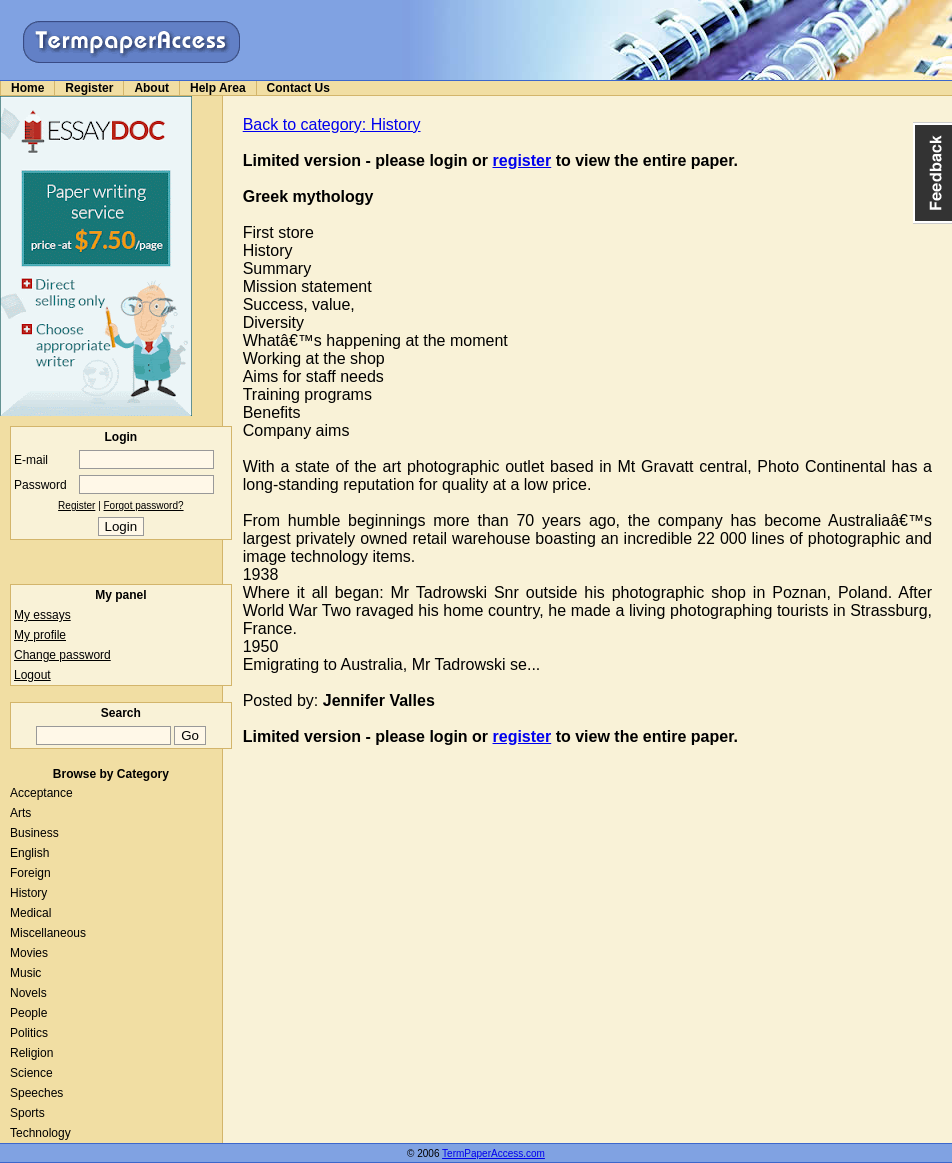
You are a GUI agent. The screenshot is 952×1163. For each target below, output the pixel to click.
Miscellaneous (48, 933)
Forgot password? (144, 505)
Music (25, 973)
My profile (40, 635)
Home (27, 88)
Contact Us (298, 88)
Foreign (30, 873)
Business (34, 833)
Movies (29, 953)
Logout (32, 675)
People (28, 1013)
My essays (42, 615)
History (28, 893)
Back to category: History (332, 124)
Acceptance (41, 793)
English (29, 853)
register (522, 160)
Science (31, 1073)
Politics (29, 1033)
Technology (40, 1133)
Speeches (36, 1093)
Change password (62, 655)
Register (89, 88)
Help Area (218, 88)
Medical (30, 913)
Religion (31, 1053)
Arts (20, 813)
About (151, 88)
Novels (28, 993)
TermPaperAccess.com (493, 1153)
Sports (27, 1113)
